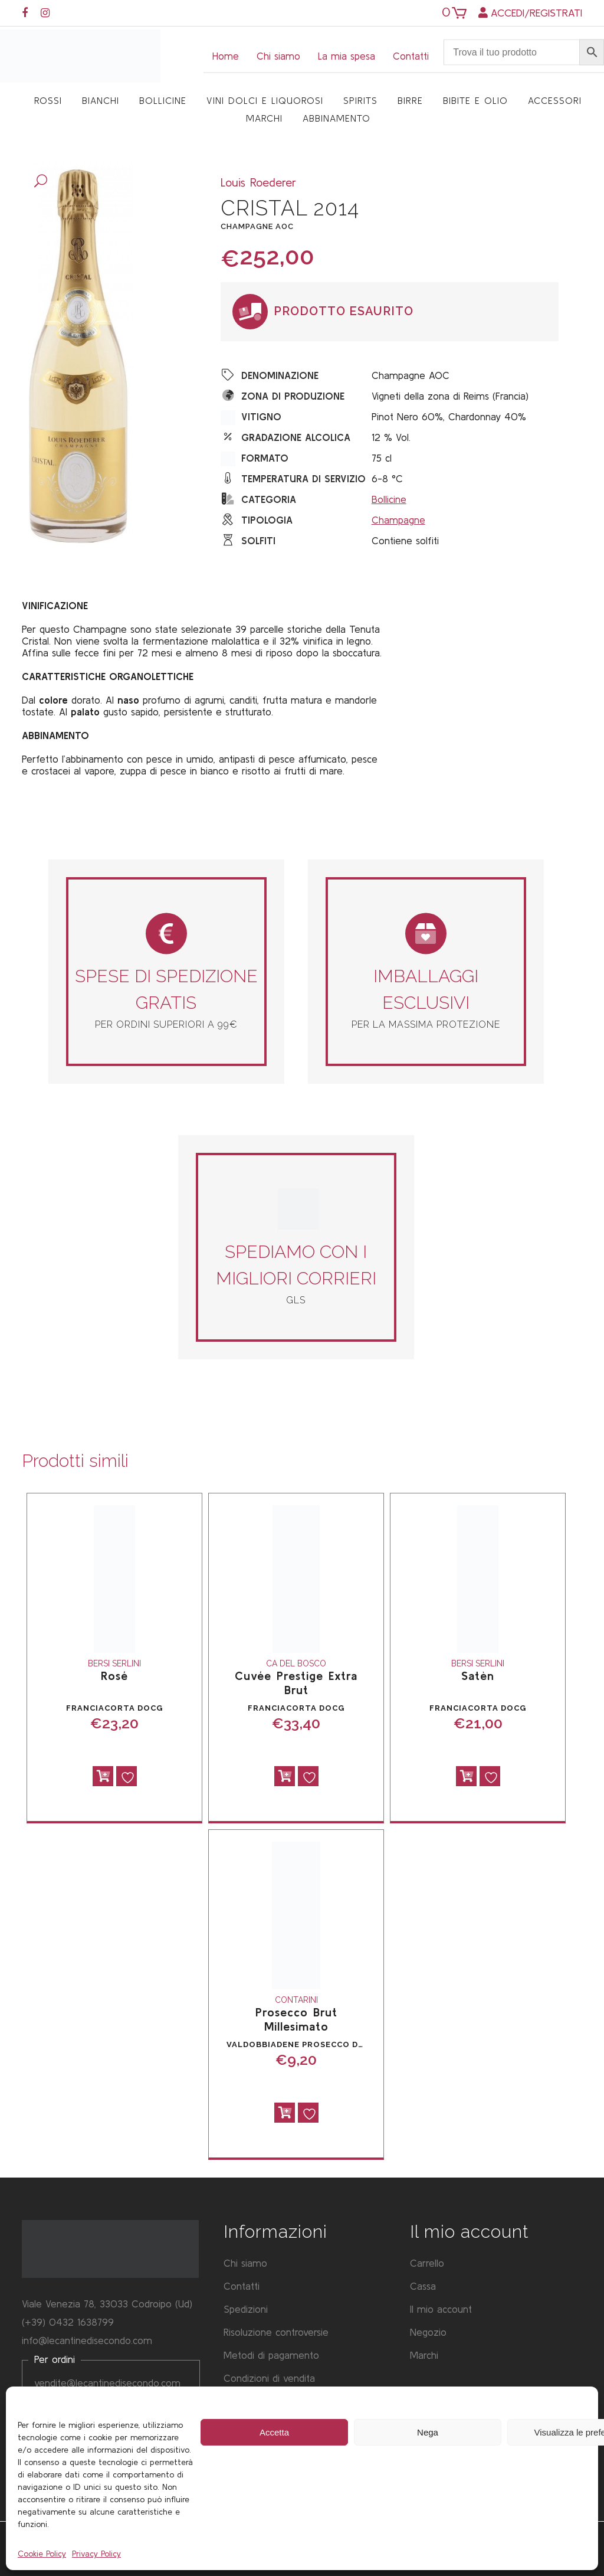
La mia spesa (346, 55)
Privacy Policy (96, 2553)
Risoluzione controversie (276, 2332)
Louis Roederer (258, 182)
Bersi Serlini (114, 1663)
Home (225, 55)
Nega (427, 2432)
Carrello (427, 2262)
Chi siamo (278, 55)
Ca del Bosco (296, 1663)
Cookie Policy (42, 2553)
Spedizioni (246, 2309)
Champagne (398, 519)
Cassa (423, 2285)
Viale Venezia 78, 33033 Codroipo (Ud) (107, 2303)
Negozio (428, 2332)
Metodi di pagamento (271, 2355)
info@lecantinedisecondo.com (87, 2340)
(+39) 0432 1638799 (68, 2321)
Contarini (296, 2000)
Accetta (274, 2432)
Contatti (411, 55)
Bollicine (389, 499)
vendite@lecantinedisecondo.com (107, 2382)
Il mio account (441, 2309)
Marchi (424, 2355)
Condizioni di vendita (269, 2378)
